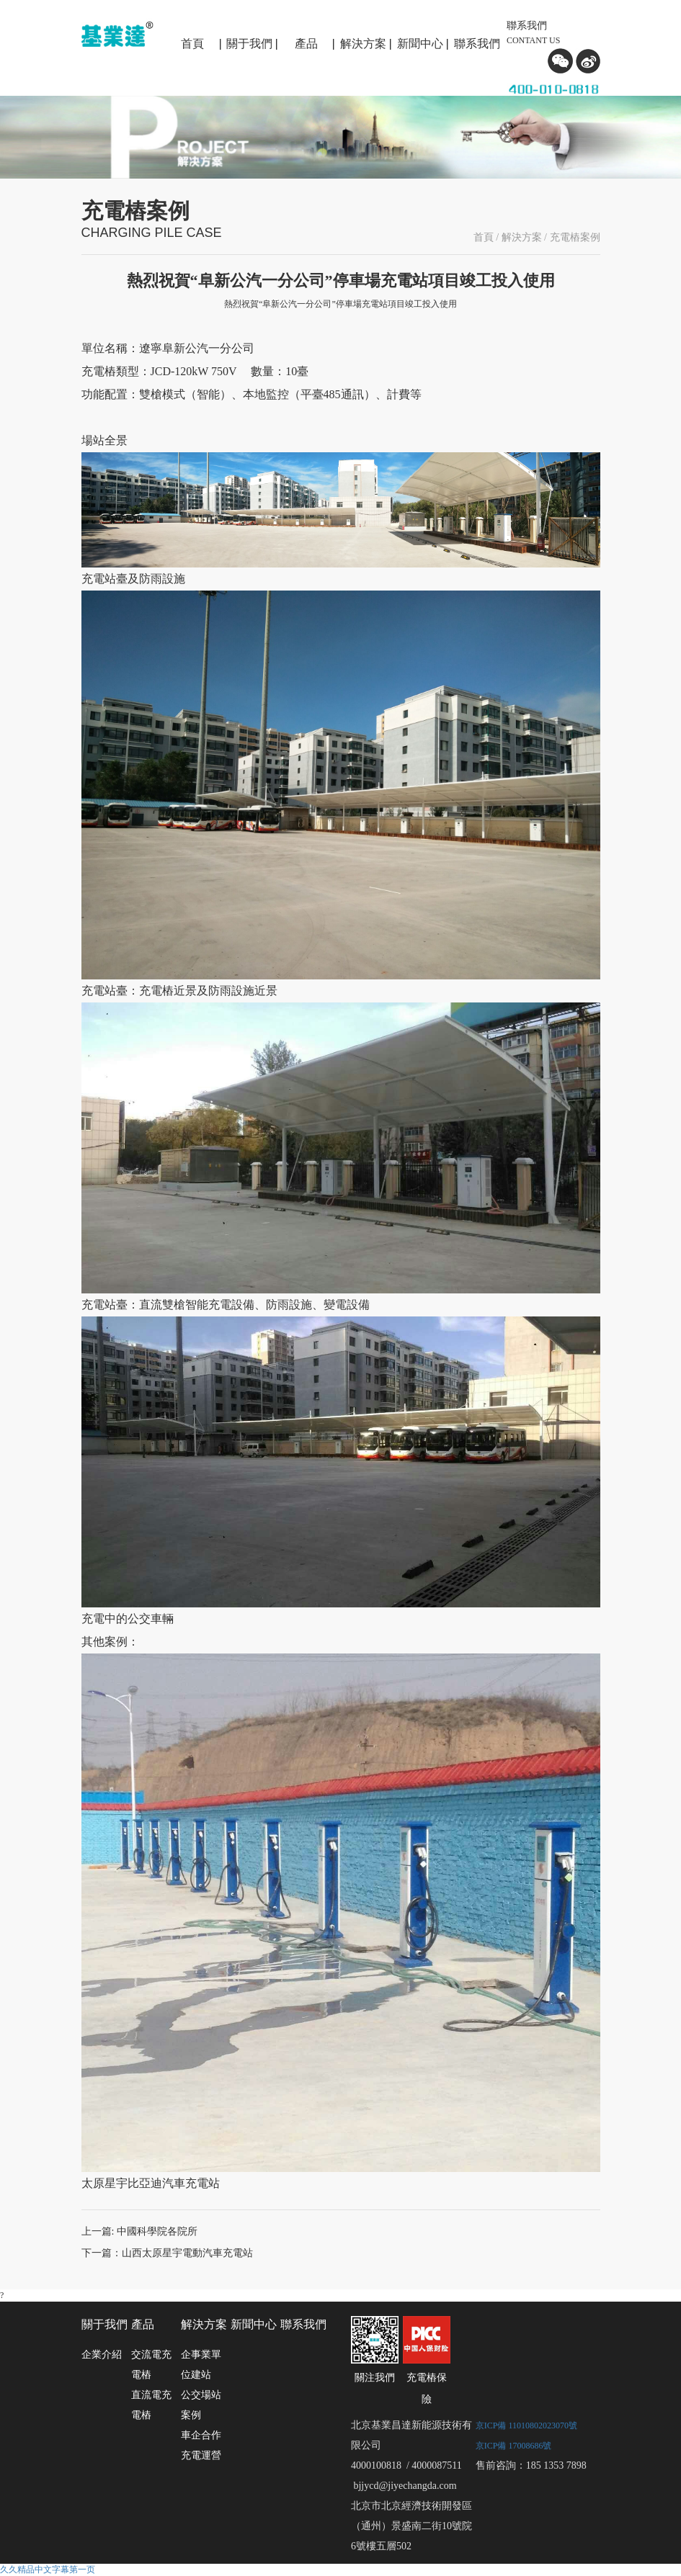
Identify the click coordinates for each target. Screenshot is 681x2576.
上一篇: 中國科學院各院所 (139, 2231)
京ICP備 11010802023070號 (526, 2425)
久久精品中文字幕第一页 (47, 2569)
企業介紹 (101, 2354)
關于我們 (249, 43)
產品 (306, 43)
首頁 (192, 43)
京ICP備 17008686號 (514, 2446)
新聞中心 (420, 43)
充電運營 (201, 2455)
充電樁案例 (575, 237)
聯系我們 (477, 43)
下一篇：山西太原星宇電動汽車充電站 (167, 2253)
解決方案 (363, 43)
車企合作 (201, 2435)
